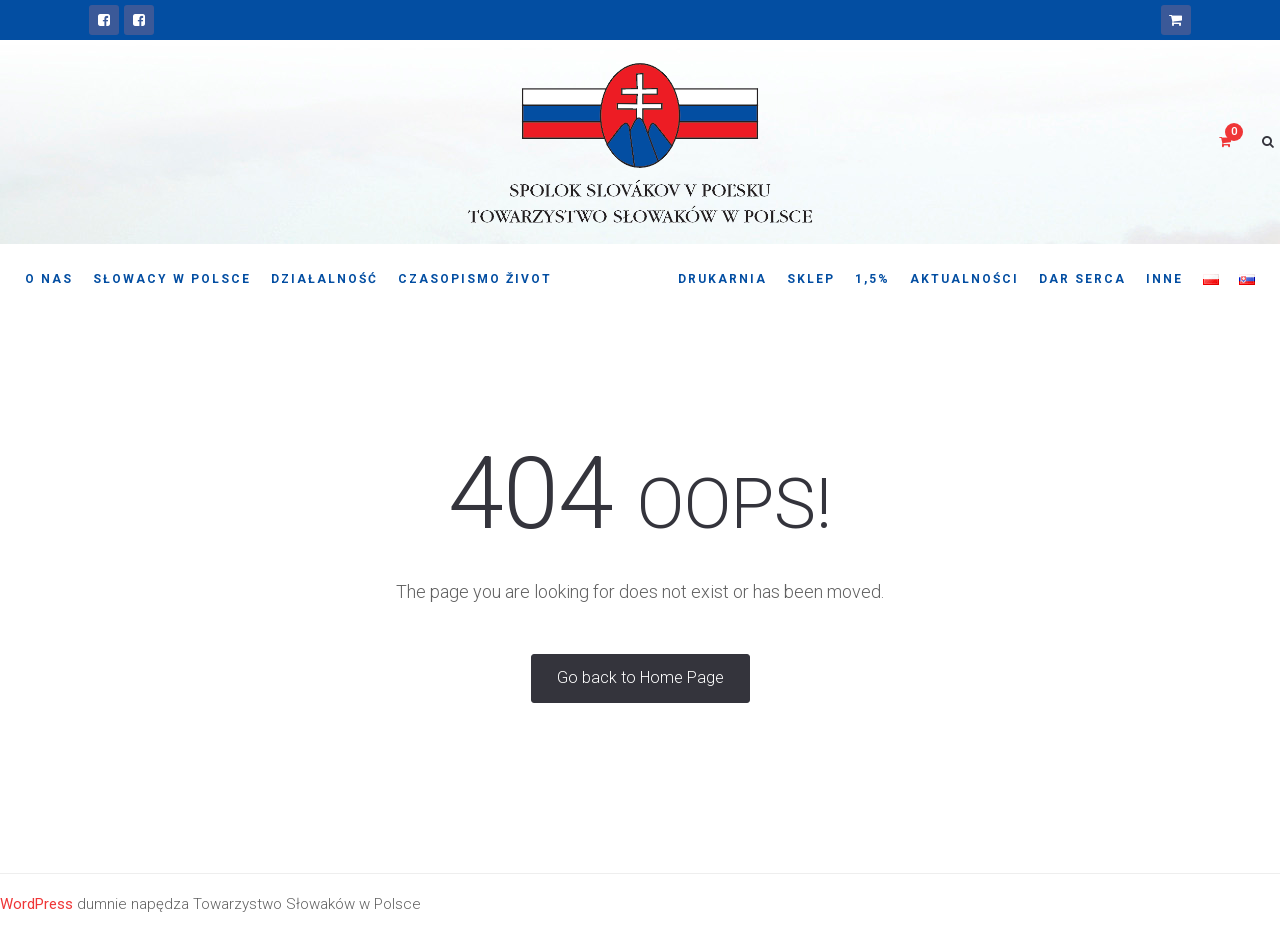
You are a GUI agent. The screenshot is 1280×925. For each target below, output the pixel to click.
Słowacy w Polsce (172, 279)
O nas (49, 279)
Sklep (811, 279)
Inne (1164, 279)
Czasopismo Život (475, 279)
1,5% (872, 279)
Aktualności (964, 279)
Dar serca (1082, 279)
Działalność (324, 279)
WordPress (36, 904)
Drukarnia (722, 279)
